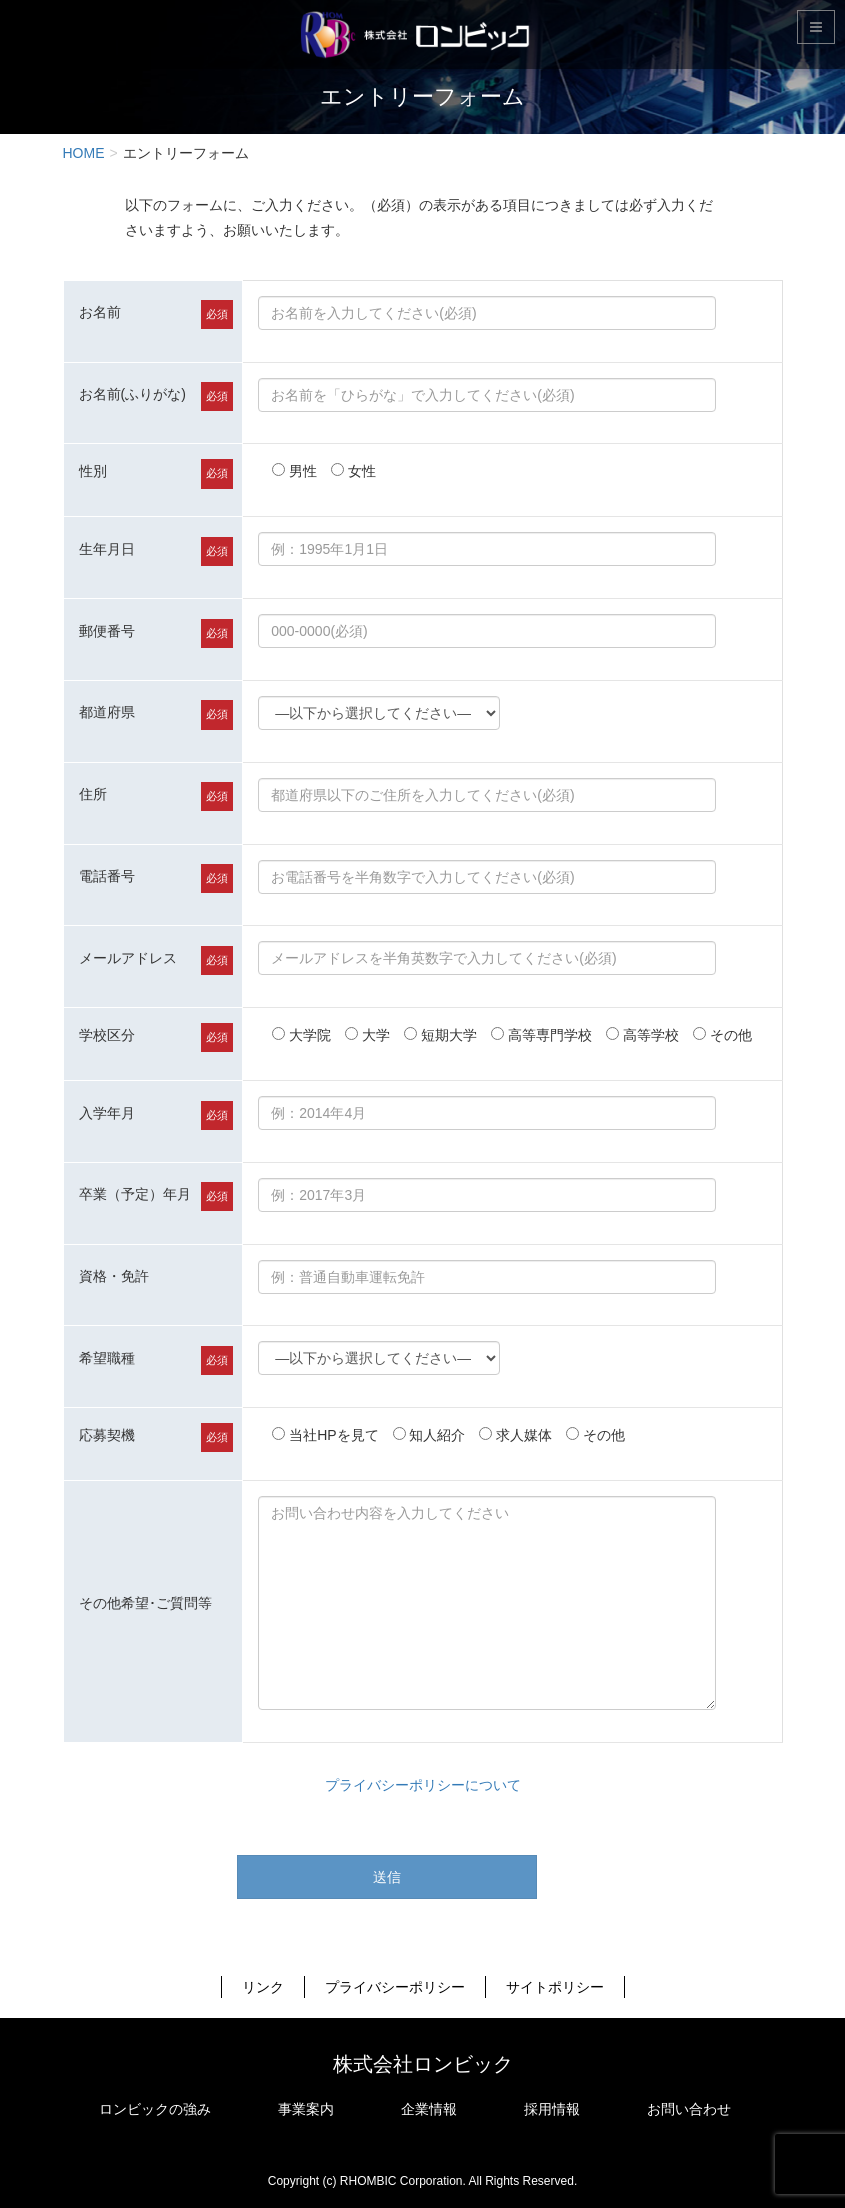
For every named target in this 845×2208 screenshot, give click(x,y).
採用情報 (552, 2109)
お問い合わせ (689, 2109)
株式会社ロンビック (423, 2064)
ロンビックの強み (155, 2109)
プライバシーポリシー (395, 1987)
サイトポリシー (555, 1987)
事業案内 (306, 2109)
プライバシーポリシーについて (423, 1785)
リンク (263, 1987)
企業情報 (429, 2109)
